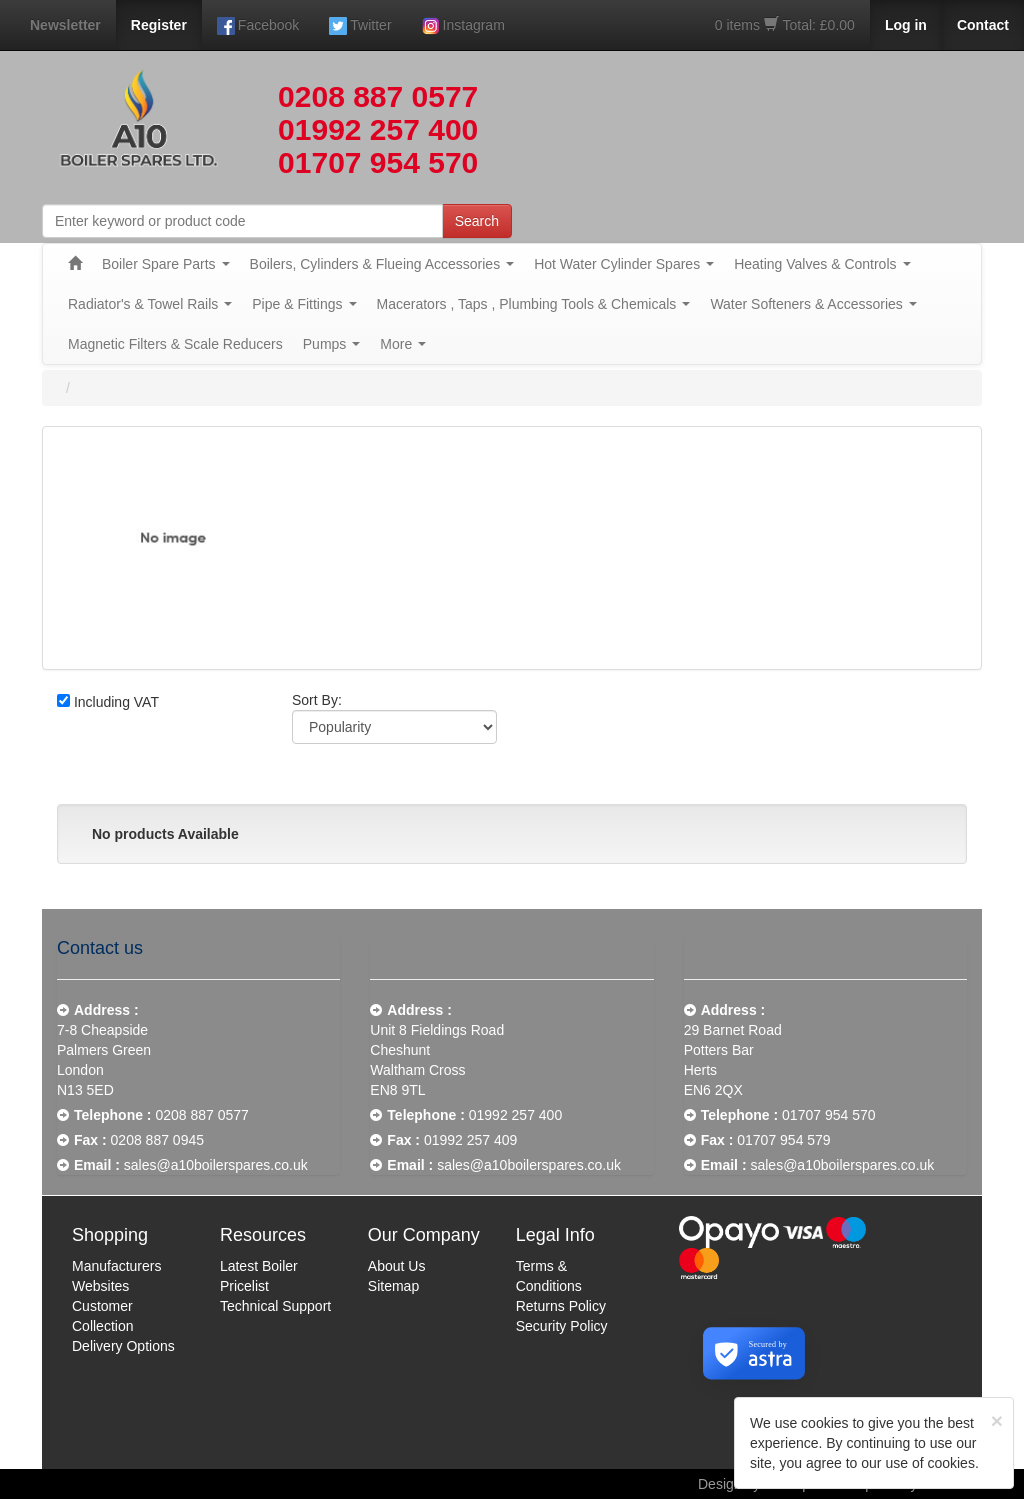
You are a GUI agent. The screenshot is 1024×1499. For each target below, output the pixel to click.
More (403, 344)
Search (477, 221)
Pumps (332, 344)
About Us (397, 1266)
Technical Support (275, 1306)
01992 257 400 (378, 129)
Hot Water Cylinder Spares (624, 264)
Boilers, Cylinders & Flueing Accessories (382, 264)
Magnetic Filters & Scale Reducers (175, 344)
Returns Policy (561, 1306)
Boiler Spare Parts (166, 264)
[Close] (997, 1420)
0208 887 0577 (378, 96)
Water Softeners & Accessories (813, 304)
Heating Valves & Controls (822, 264)
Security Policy (562, 1326)
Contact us (100, 948)
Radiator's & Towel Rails (150, 304)
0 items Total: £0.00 (785, 25)
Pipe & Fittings (304, 304)
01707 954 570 (378, 162)
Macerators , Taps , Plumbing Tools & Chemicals (534, 304)
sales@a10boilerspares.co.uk (216, 1165)
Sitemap (393, 1286)
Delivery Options (123, 1346)
